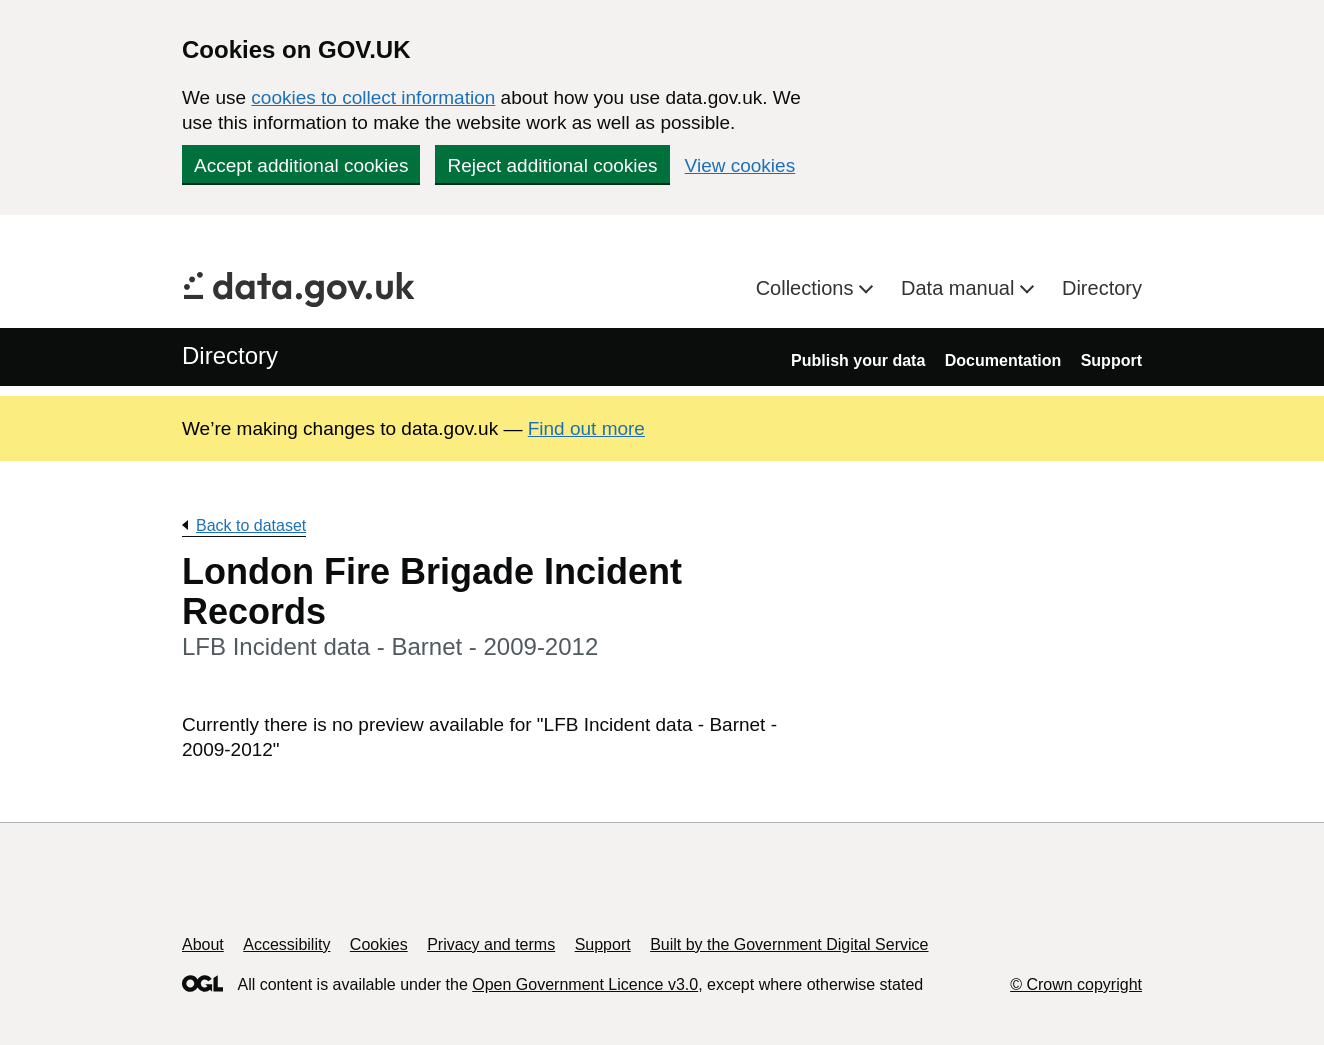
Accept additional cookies (301, 165)
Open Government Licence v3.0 (585, 984)
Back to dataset (251, 525)
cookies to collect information (373, 97)
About (203, 944)
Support (1111, 360)
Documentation (1003, 360)
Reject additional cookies (552, 165)
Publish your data (858, 360)
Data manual (960, 288)
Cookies (379, 944)
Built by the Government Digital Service (789, 944)
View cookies (740, 165)
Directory (1102, 288)
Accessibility (286, 944)
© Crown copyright (1076, 984)
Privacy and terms (491, 944)
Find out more (586, 428)
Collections (807, 288)
